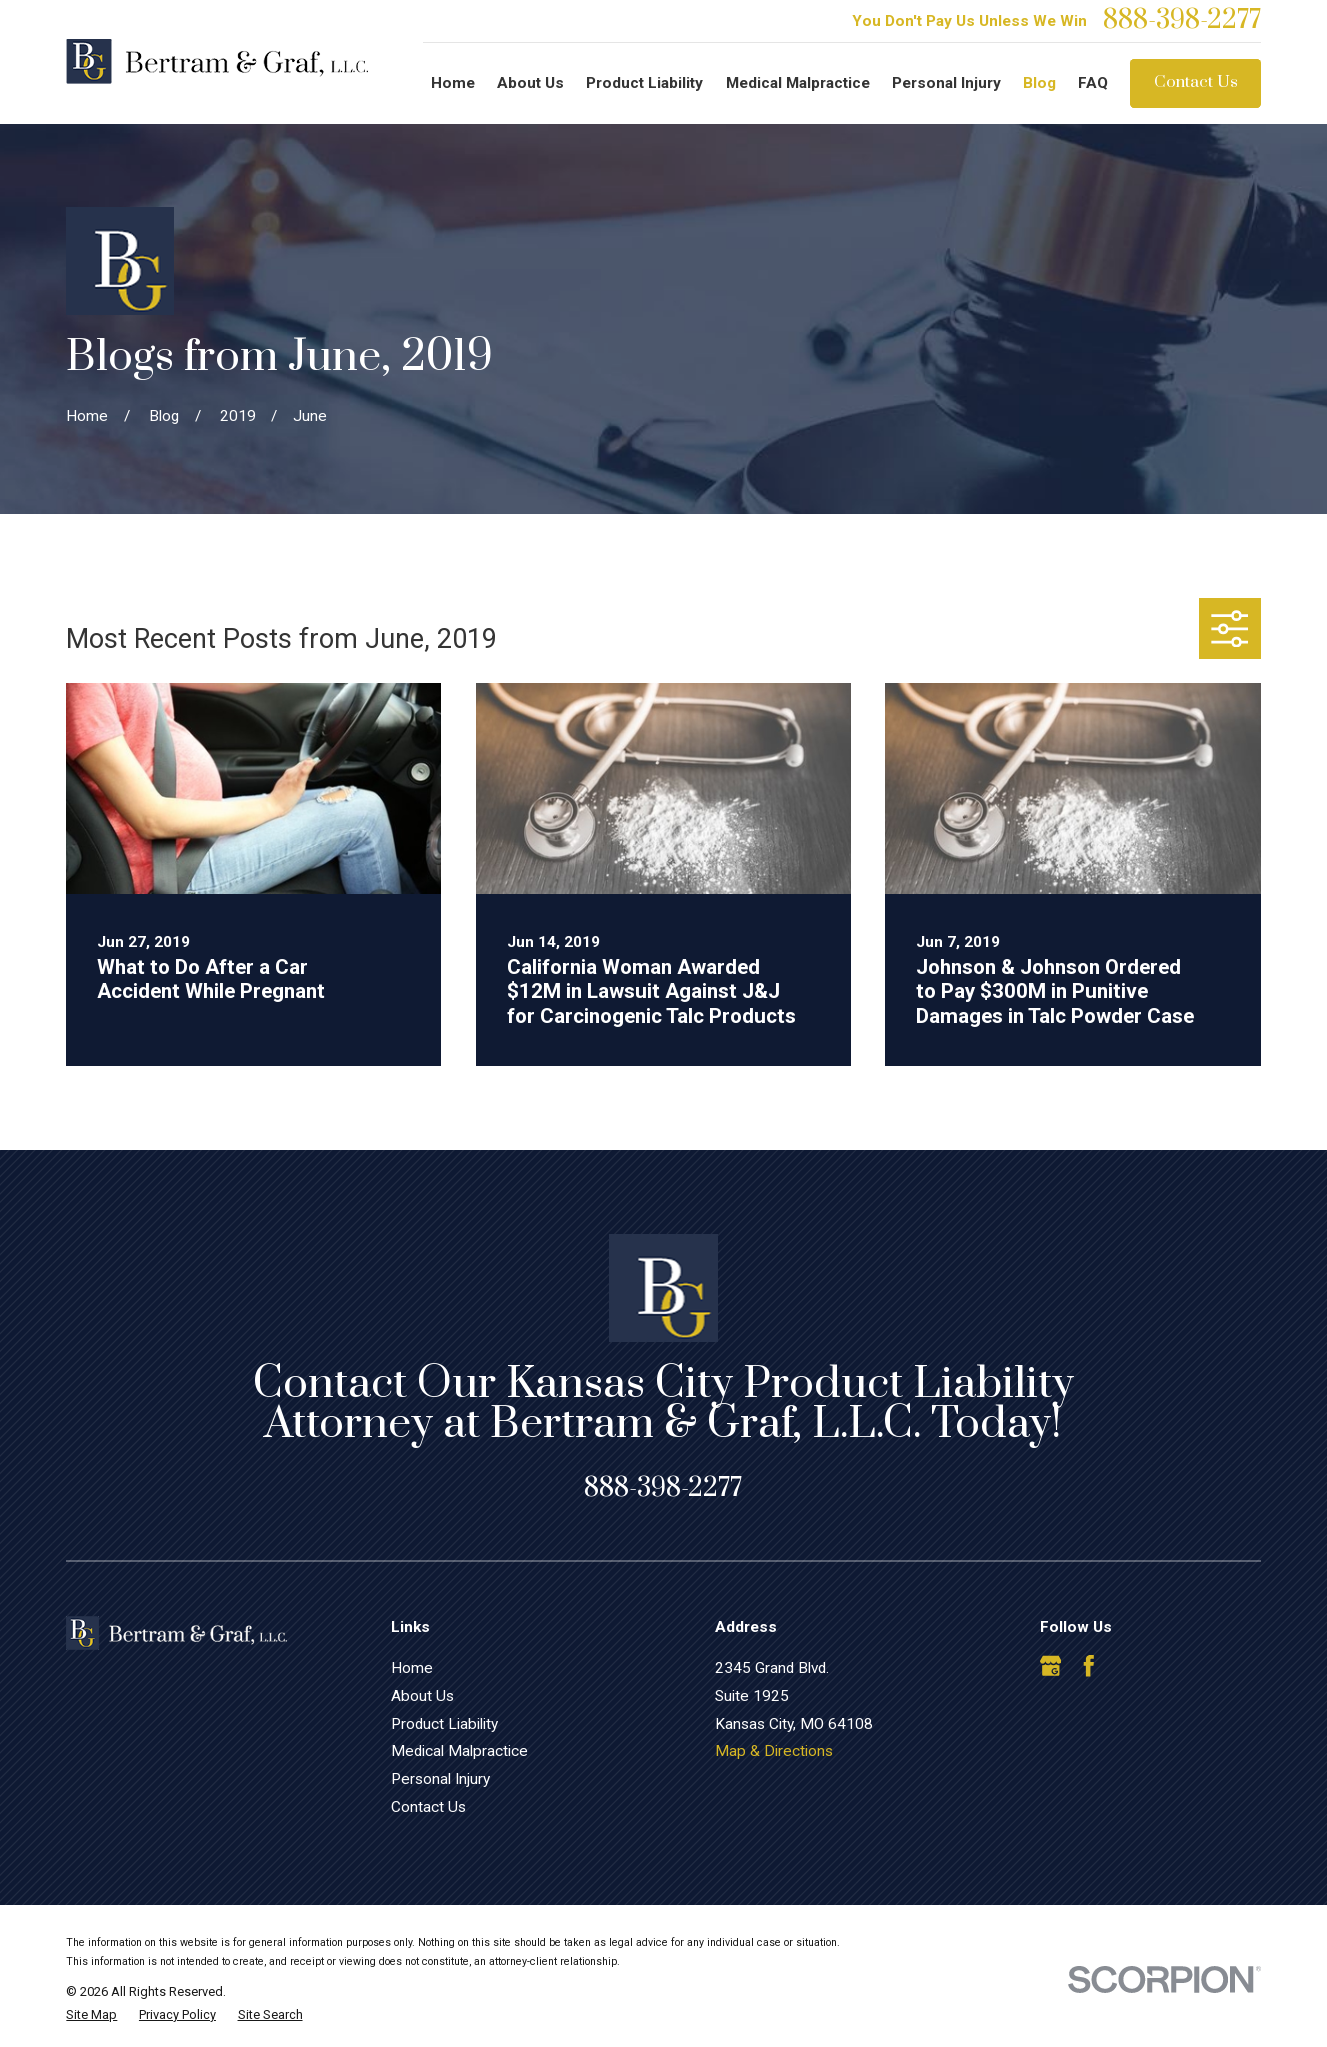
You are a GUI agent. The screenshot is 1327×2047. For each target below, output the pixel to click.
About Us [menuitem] (530, 83)
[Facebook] (1089, 1666)
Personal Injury (440, 1779)
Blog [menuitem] (1039, 83)
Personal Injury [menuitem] (946, 83)
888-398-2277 (1182, 21)
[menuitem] (91, 2014)
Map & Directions (774, 1751)
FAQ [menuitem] (1093, 83)
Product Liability (444, 1724)
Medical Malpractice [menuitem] (798, 83)
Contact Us (1196, 82)
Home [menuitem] (453, 83)
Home (412, 1668)
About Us (422, 1696)
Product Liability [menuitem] (644, 83)
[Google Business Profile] (1051, 1666)
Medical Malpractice (459, 1751)
